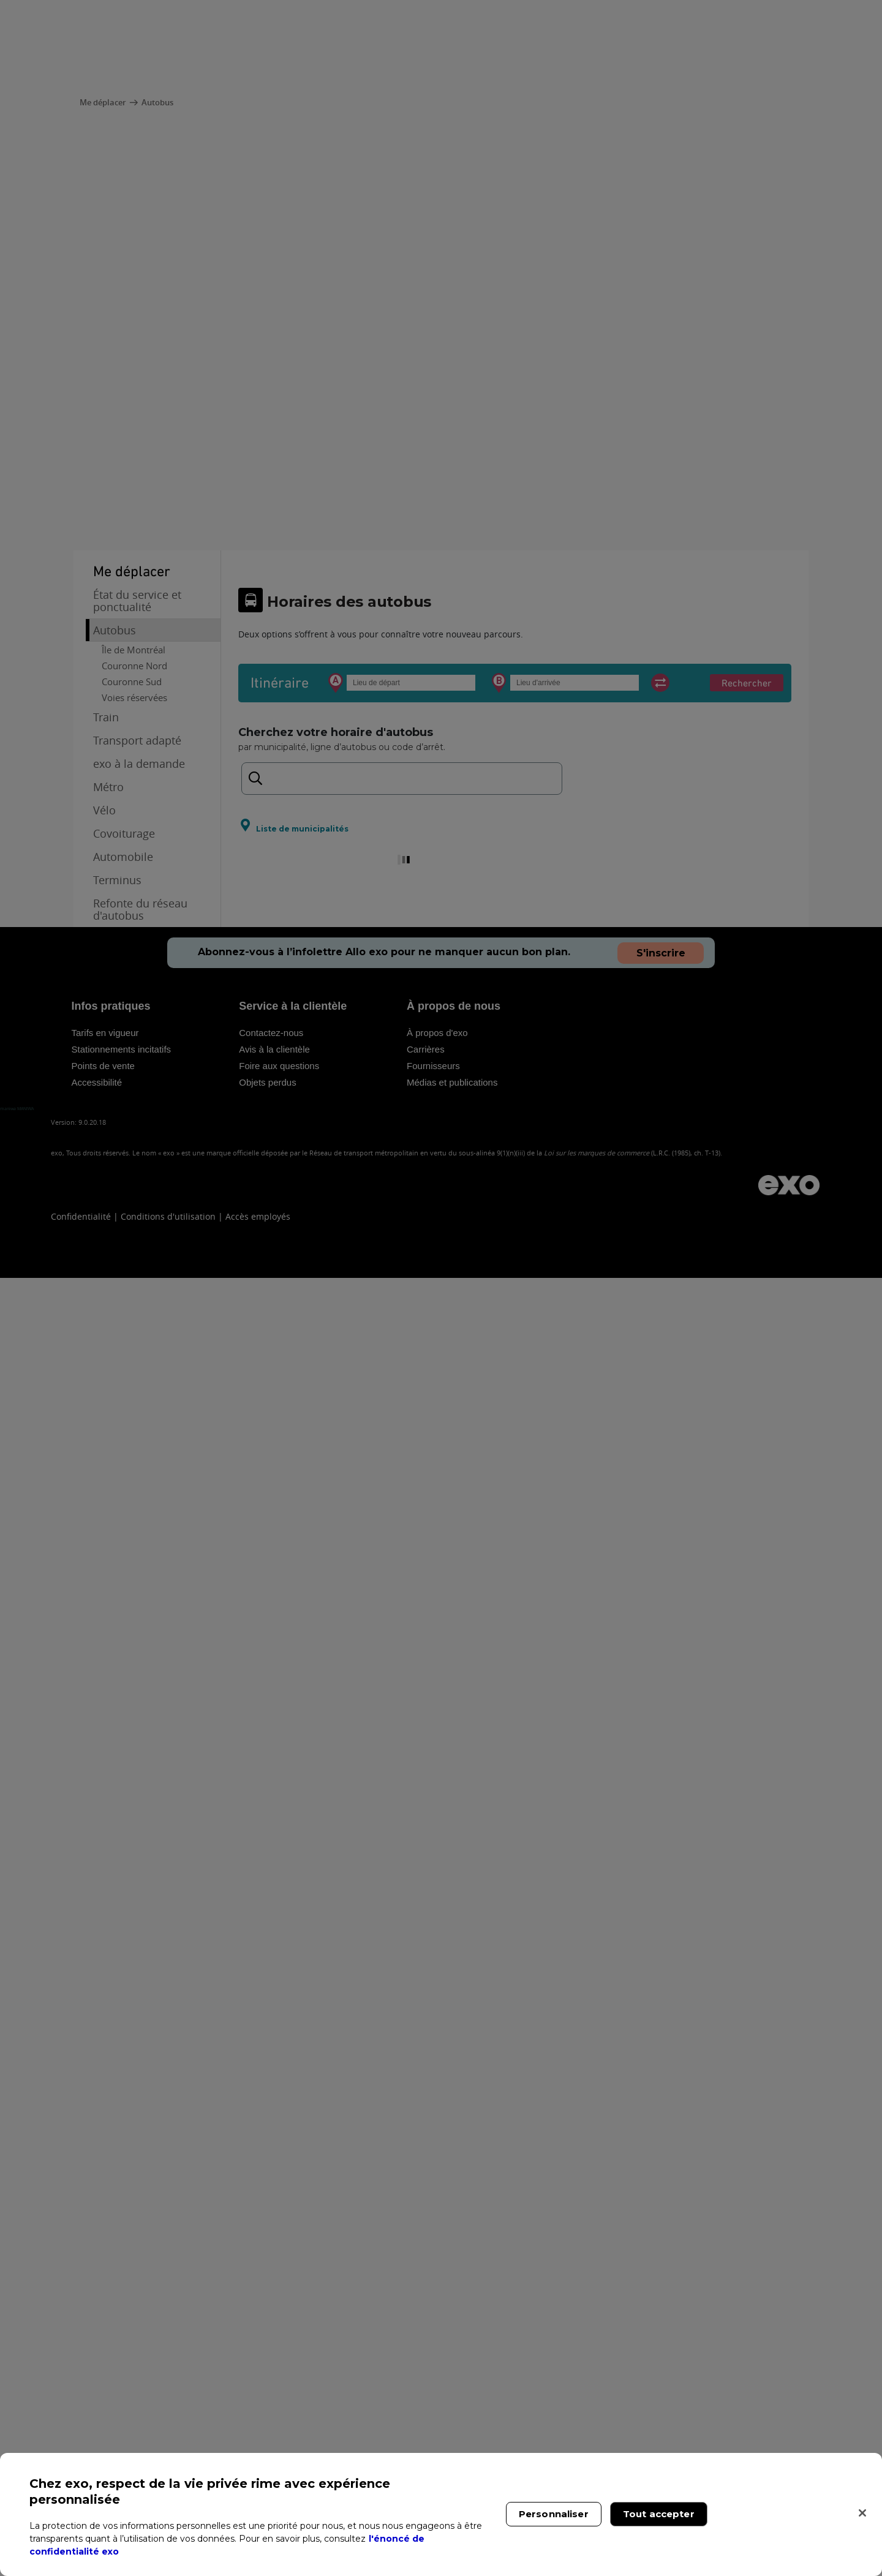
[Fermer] (862, 2512)
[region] (441, 2514)
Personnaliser (554, 2514)
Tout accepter (659, 2514)
